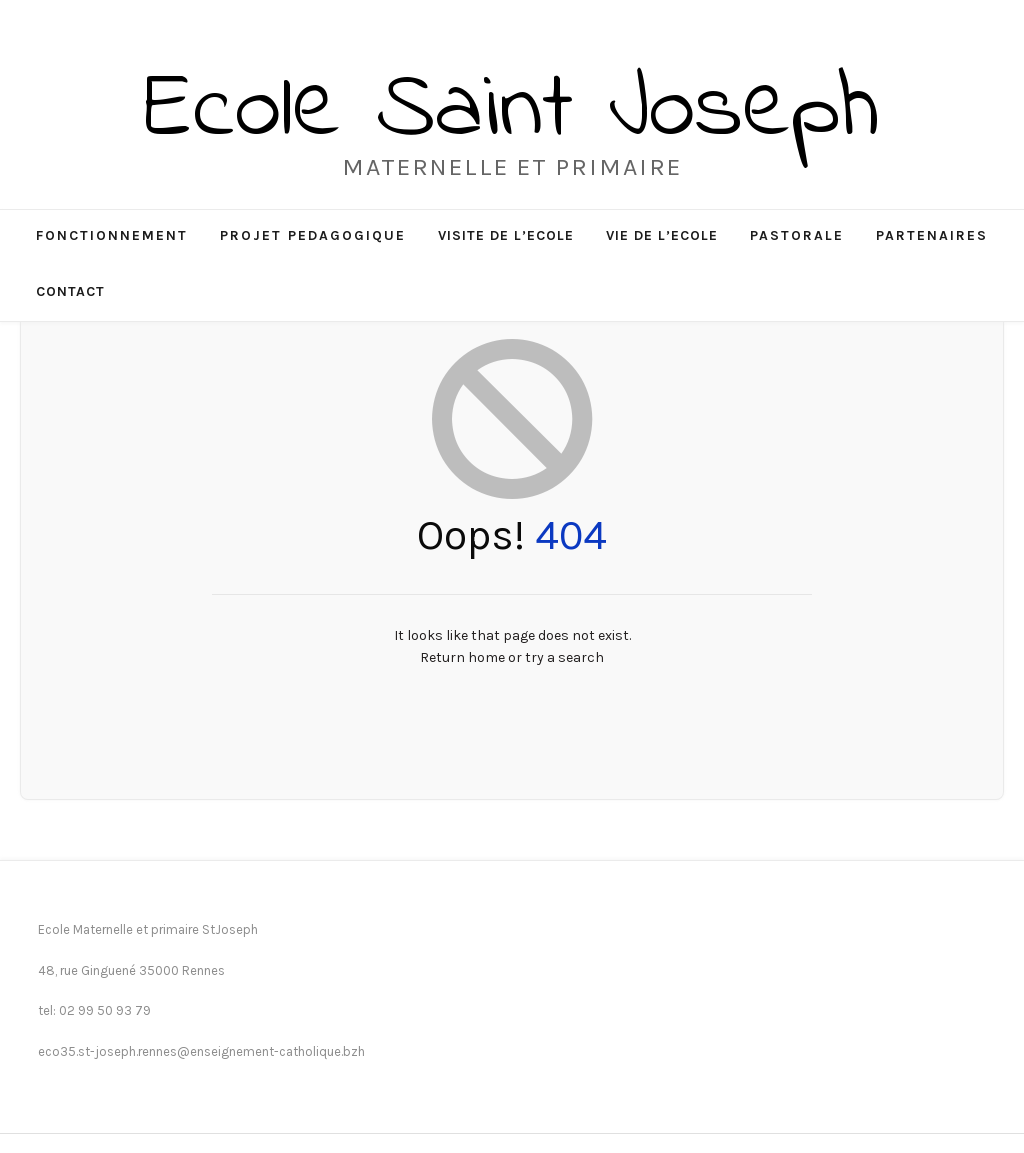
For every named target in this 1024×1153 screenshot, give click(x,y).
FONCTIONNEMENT (112, 235)
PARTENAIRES (932, 235)
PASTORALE (797, 235)
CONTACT (70, 291)
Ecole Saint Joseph (512, 112)
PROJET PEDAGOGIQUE (313, 235)
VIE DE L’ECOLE (662, 235)
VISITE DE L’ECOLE (506, 235)
